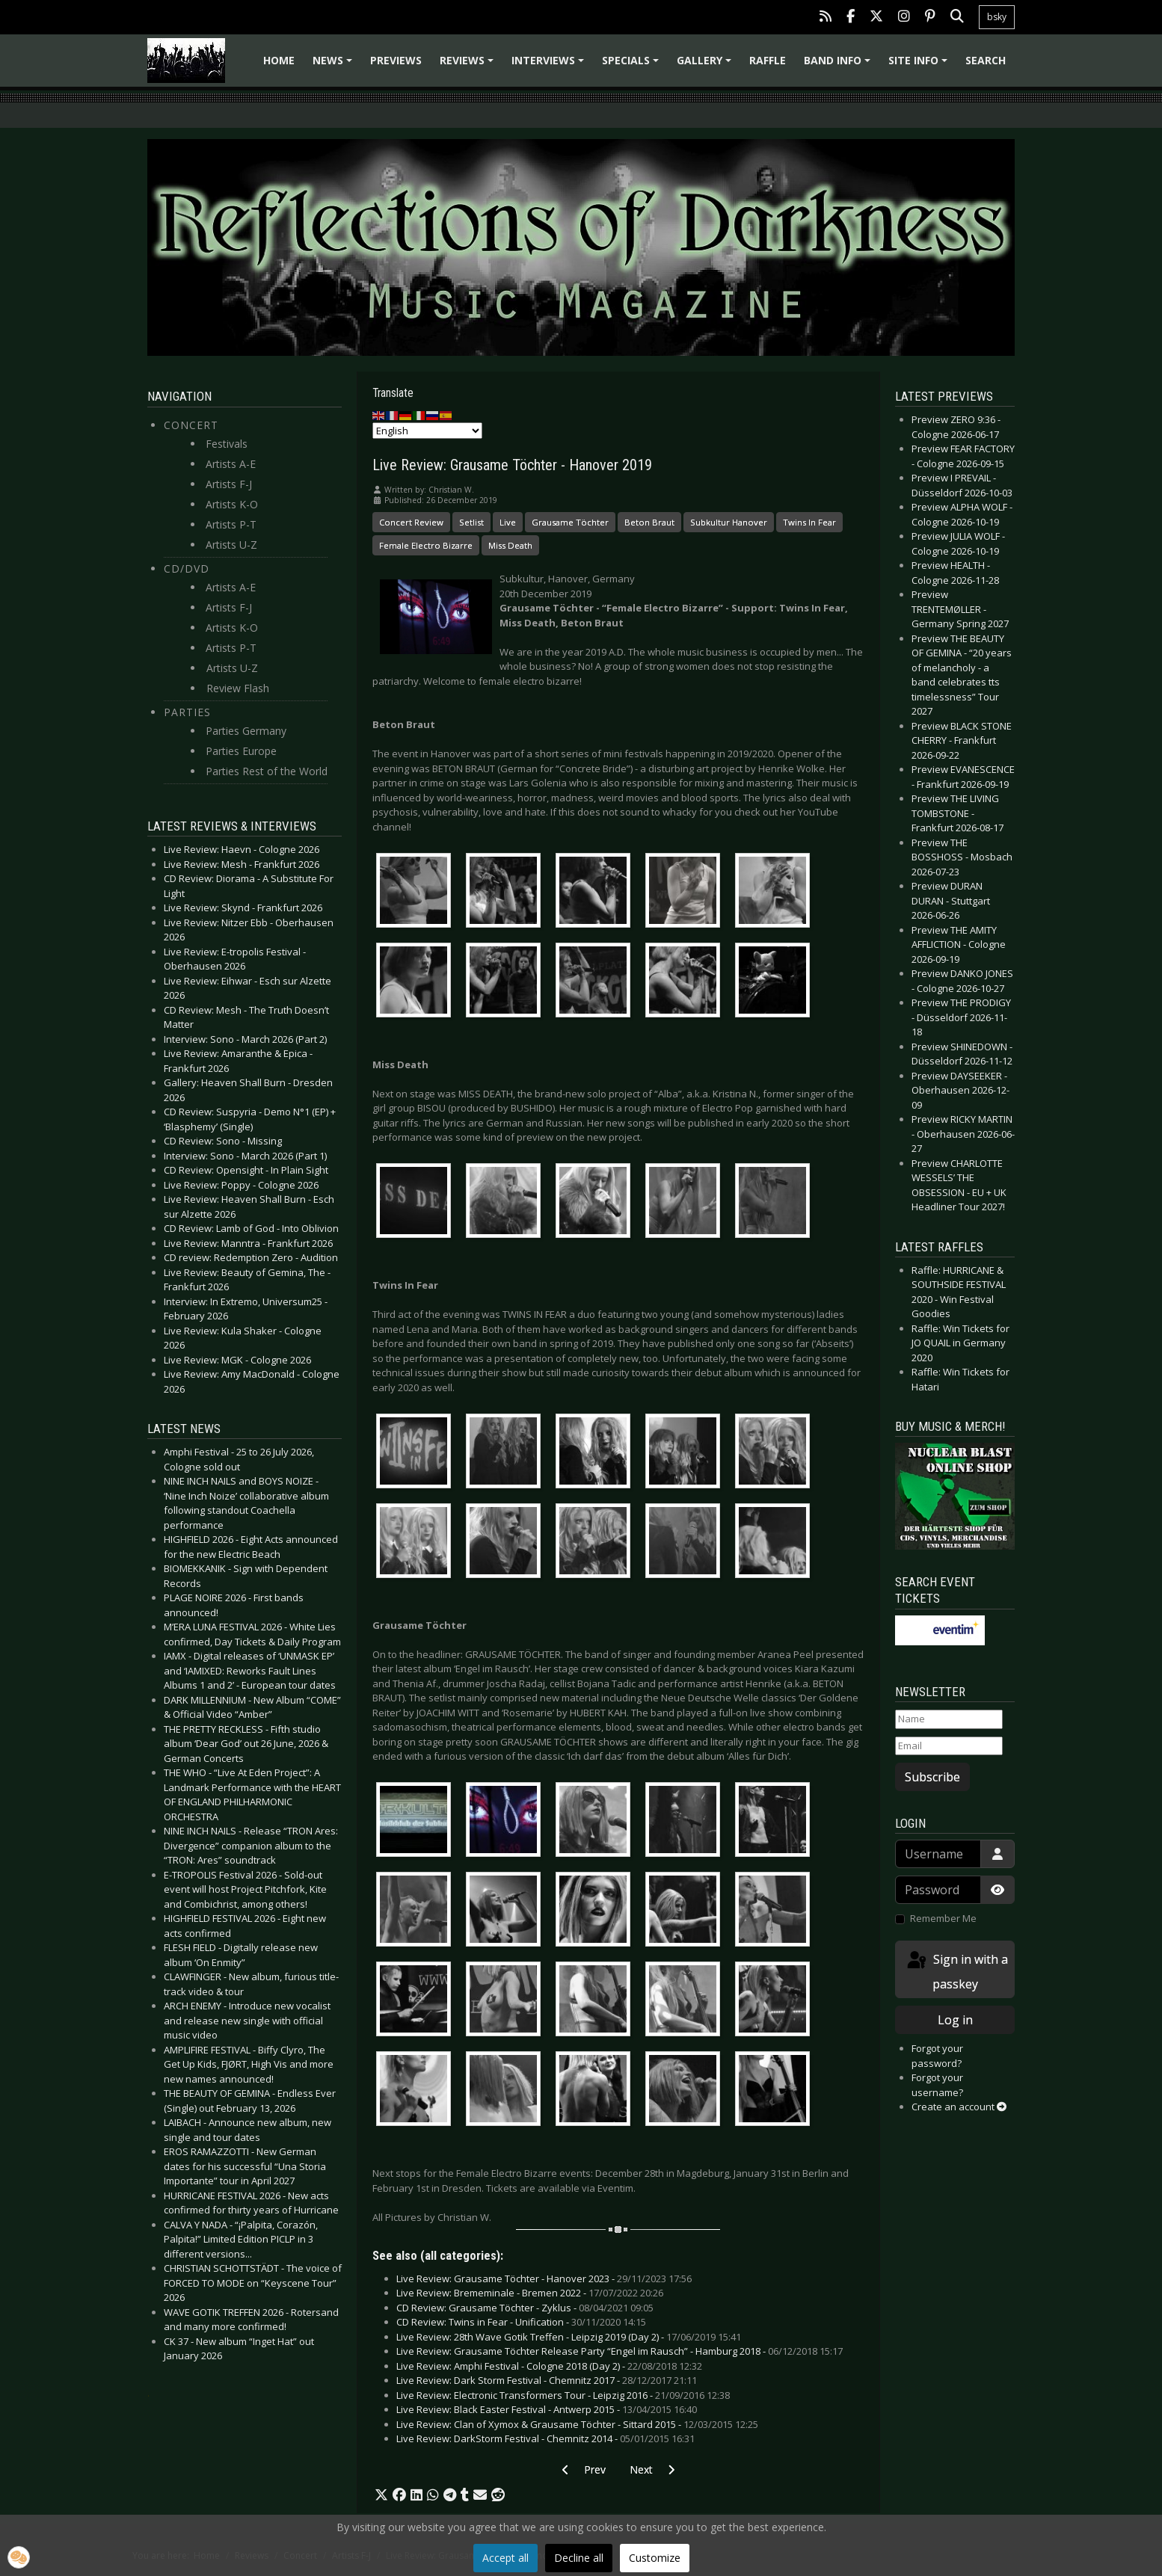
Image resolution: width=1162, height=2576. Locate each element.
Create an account (959, 2106)
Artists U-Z (231, 544)
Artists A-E (231, 464)
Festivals (227, 444)
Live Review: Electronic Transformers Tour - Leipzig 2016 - (563, 2395)
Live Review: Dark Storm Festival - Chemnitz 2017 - (546, 2380)
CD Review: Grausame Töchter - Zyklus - (525, 2307)
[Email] (949, 1746)
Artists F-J (229, 484)
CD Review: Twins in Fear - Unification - (521, 2322)
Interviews (549, 65)
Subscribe (932, 1777)
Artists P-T (231, 524)
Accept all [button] (505, 2558)
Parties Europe (241, 751)
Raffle (767, 60)
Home (279, 60)
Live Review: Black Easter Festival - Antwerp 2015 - (546, 2409)
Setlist (471, 522)
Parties (187, 712)
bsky (996, 16)
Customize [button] (654, 2558)
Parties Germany (246, 731)
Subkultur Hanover (728, 522)
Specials (632, 65)
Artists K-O (232, 504)
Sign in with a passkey (956, 1971)
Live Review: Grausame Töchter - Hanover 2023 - (544, 2278)
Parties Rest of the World (267, 771)
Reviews (469, 65)
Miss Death (510, 545)
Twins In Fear (809, 522)
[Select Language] (427, 430)
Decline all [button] (578, 2558)
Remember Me (943, 1918)
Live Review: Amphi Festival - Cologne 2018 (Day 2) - (549, 2366)
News (335, 65)
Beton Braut (649, 522)
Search (985, 60)
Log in (955, 2020)
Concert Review (411, 522)
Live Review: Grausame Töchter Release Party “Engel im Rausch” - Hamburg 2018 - (619, 2351)
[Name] (949, 1719)
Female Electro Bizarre (426, 545)
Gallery (706, 65)
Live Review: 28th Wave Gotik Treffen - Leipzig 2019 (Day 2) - (568, 2337)
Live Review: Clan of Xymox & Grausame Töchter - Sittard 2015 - (577, 2424)
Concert (191, 425)
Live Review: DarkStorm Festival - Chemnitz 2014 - (545, 2438)
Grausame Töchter (570, 522)
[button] (381, 2495)
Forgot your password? (937, 2056)
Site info (920, 65)
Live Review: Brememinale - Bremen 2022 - (529, 2292)
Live (507, 522)
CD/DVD (186, 568)
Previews (396, 60)
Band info (839, 65)
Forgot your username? (937, 2085)
